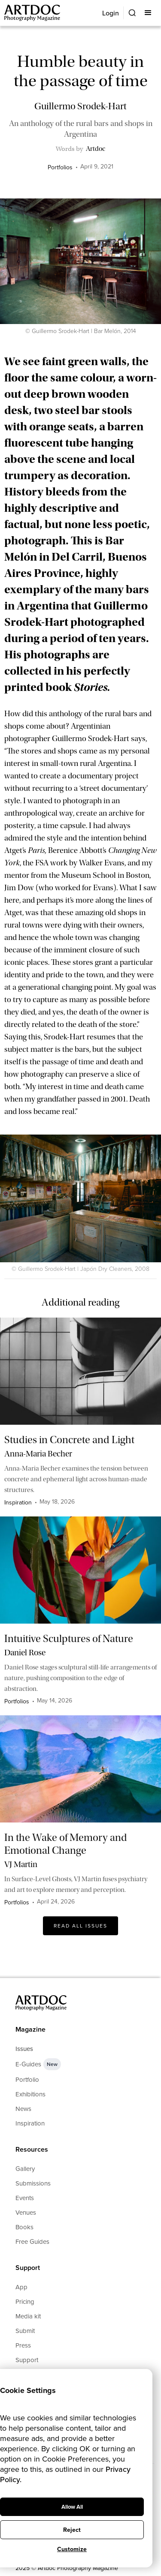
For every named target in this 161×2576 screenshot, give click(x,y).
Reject (72, 2529)
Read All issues (80, 1926)
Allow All (72, 2507)
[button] (149, 13)
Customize (72, 2549)
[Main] (33, 13)
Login (110, 13)
